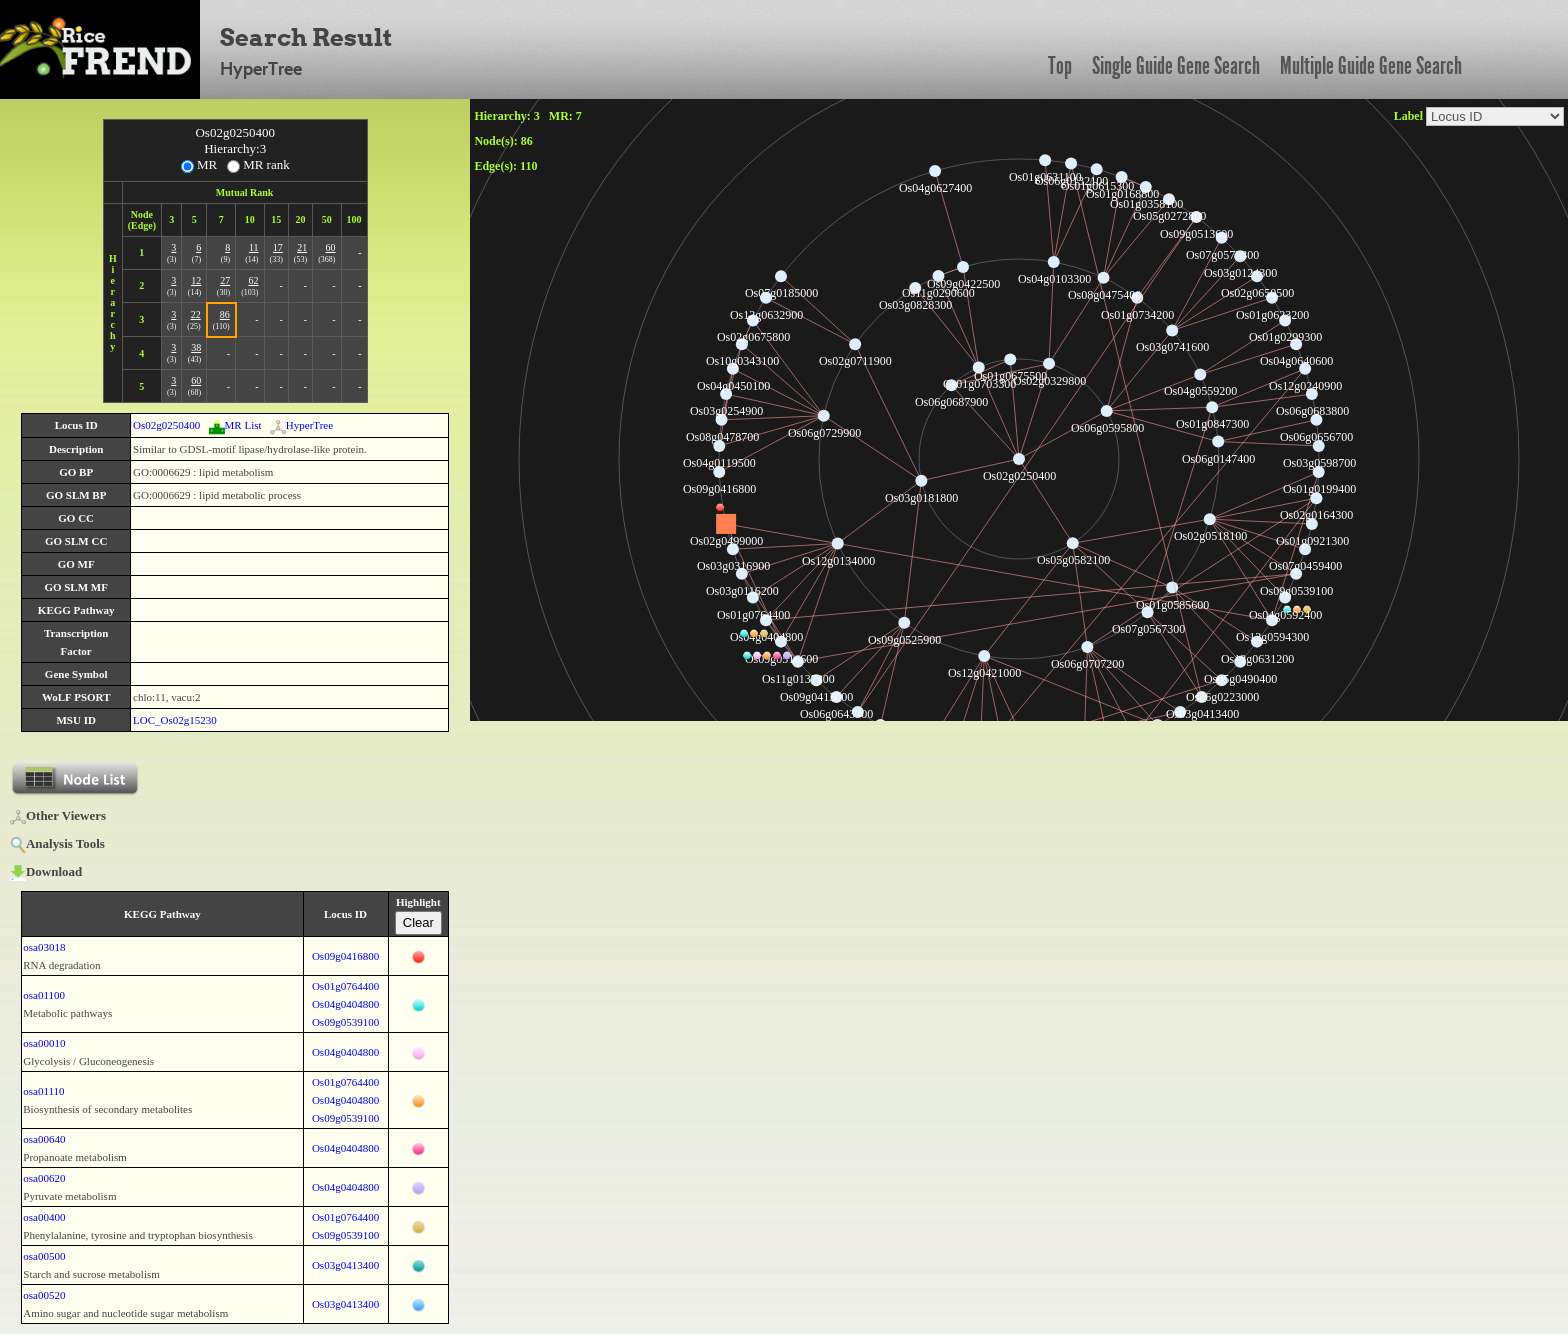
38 (196, 347)
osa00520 (44, 1295)
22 (196, 314)
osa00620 (44, 1178)
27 (225, 280)
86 (225, 314)
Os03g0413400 (345, 1265)
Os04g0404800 (345, 1004)
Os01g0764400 (345, 986)
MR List (235, 425)
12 (196, 280)
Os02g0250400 (166, 425)
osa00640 (44, 1139)
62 (254, 280)
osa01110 (43, 1091)
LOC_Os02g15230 (175, 720)
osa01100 (44, 995)
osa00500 (44, 1256)
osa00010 (44, 1043)
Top (1060, 66)
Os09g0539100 (345, 1022)
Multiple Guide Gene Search (1371, 66)
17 (278, 247)
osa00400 (44, 1217)
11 (254, 247)
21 (302, 247)
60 (331, 247)
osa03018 (44, 947)
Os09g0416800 (345, 956)
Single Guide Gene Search (1176, 66)
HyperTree (301, 425)
